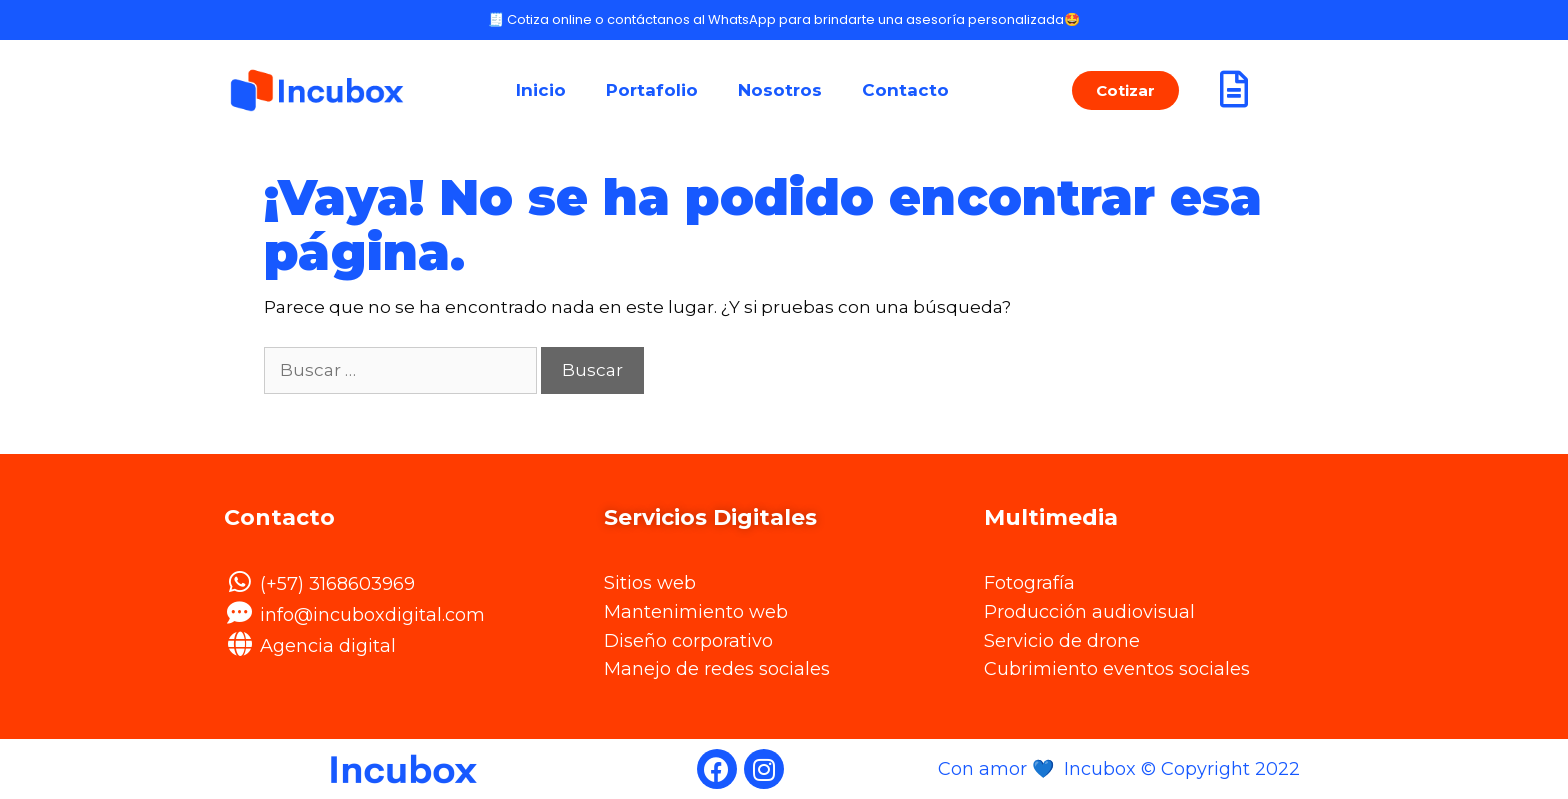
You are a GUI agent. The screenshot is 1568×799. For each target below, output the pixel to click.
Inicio (541, 90)
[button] (1125, 90)
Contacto (905, 90)
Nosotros (780, 90)
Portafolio (652, 90)
